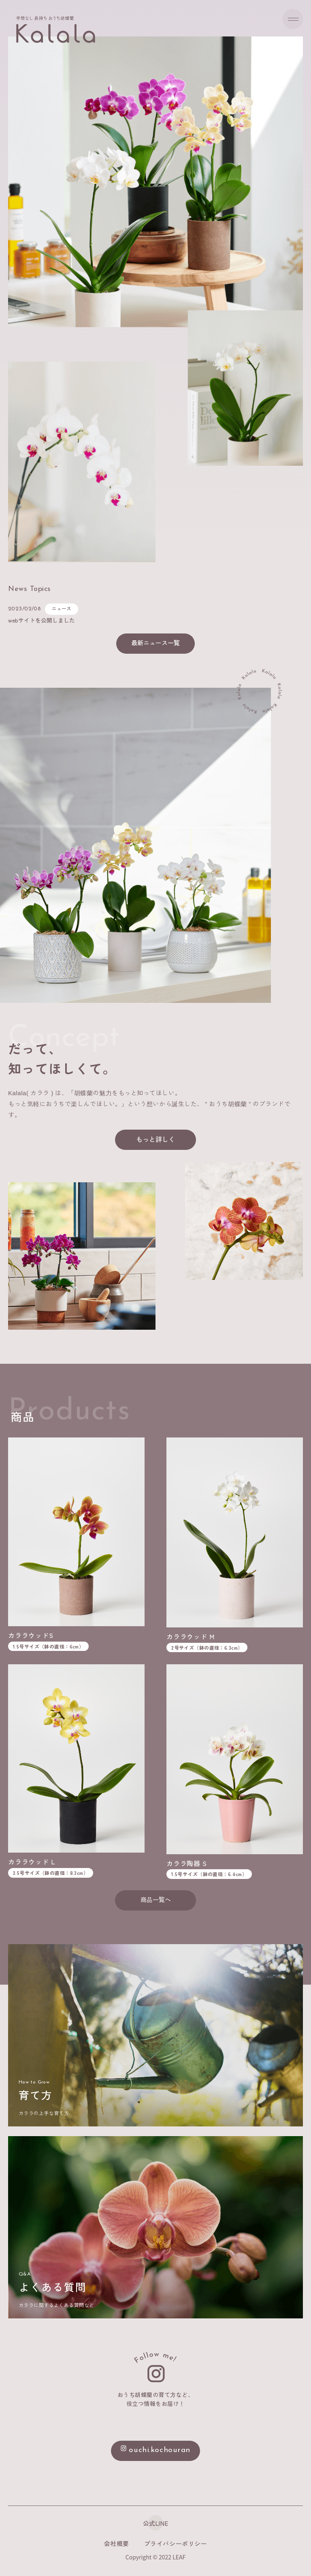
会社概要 (116, 2543)
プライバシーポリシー (175, 2543)
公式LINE (155, 2523)
